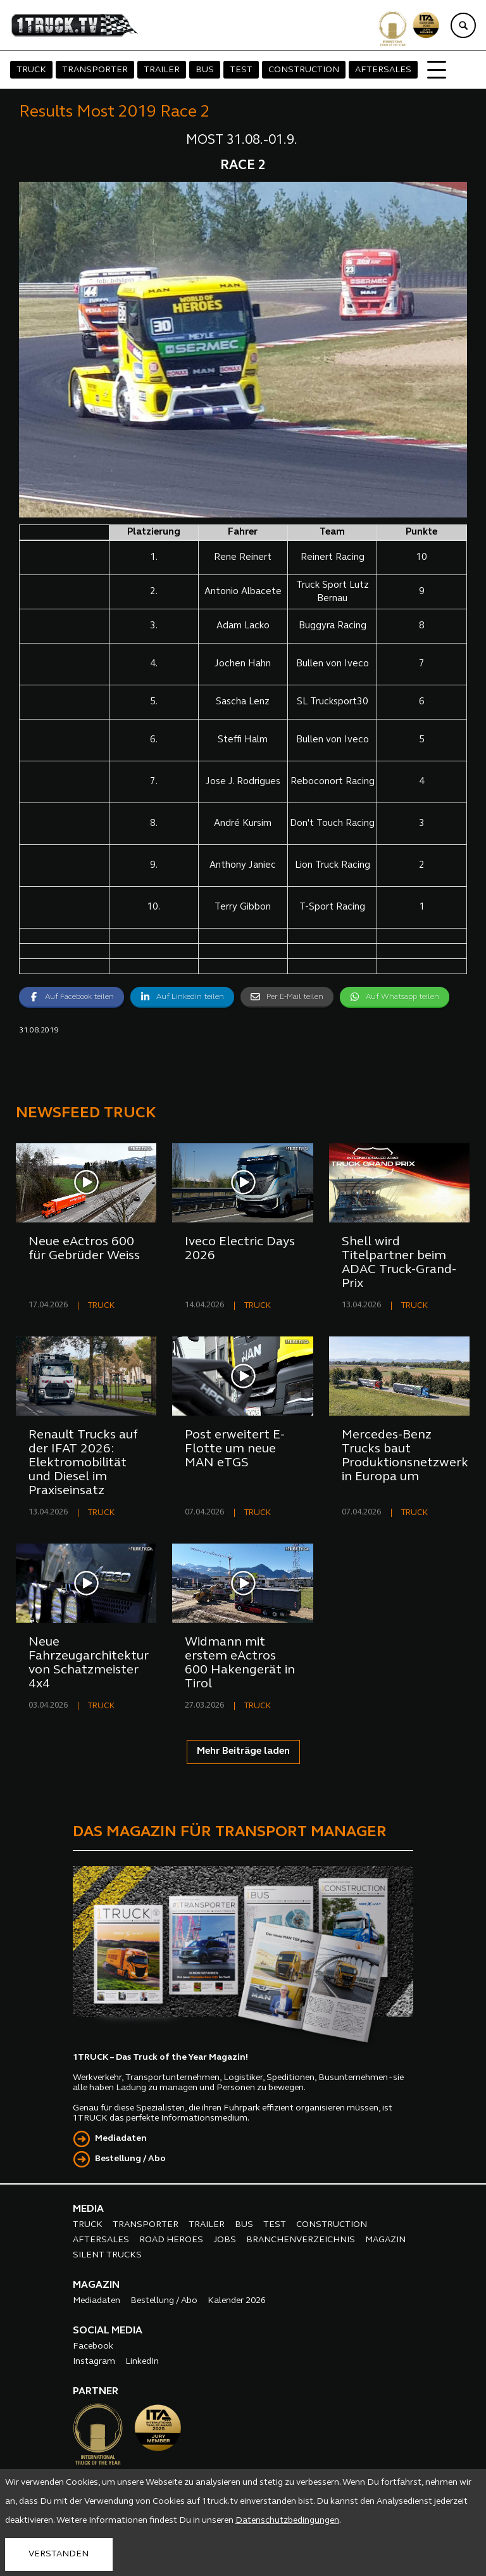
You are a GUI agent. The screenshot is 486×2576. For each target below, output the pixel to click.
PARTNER (95, 2392)
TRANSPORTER (95, 70)
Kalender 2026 (237, 2301)
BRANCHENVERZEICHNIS (300, 2240)
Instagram (94, 2361)
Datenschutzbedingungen (287, 2520)
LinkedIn (142, 2361)
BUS (205, 70)
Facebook (93, 2346)
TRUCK (31, 70)
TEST (241, 70)
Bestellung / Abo (130, 2159)
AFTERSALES (383, 70)
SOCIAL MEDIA (107, 2331)
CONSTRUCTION (303, 70)
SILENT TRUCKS (107, 2255)
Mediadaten (121, 2138)
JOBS (224, 2240)
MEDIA (88, 2209)
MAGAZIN (385, 2240)
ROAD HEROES (171, 2240)
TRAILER (162, 70)
